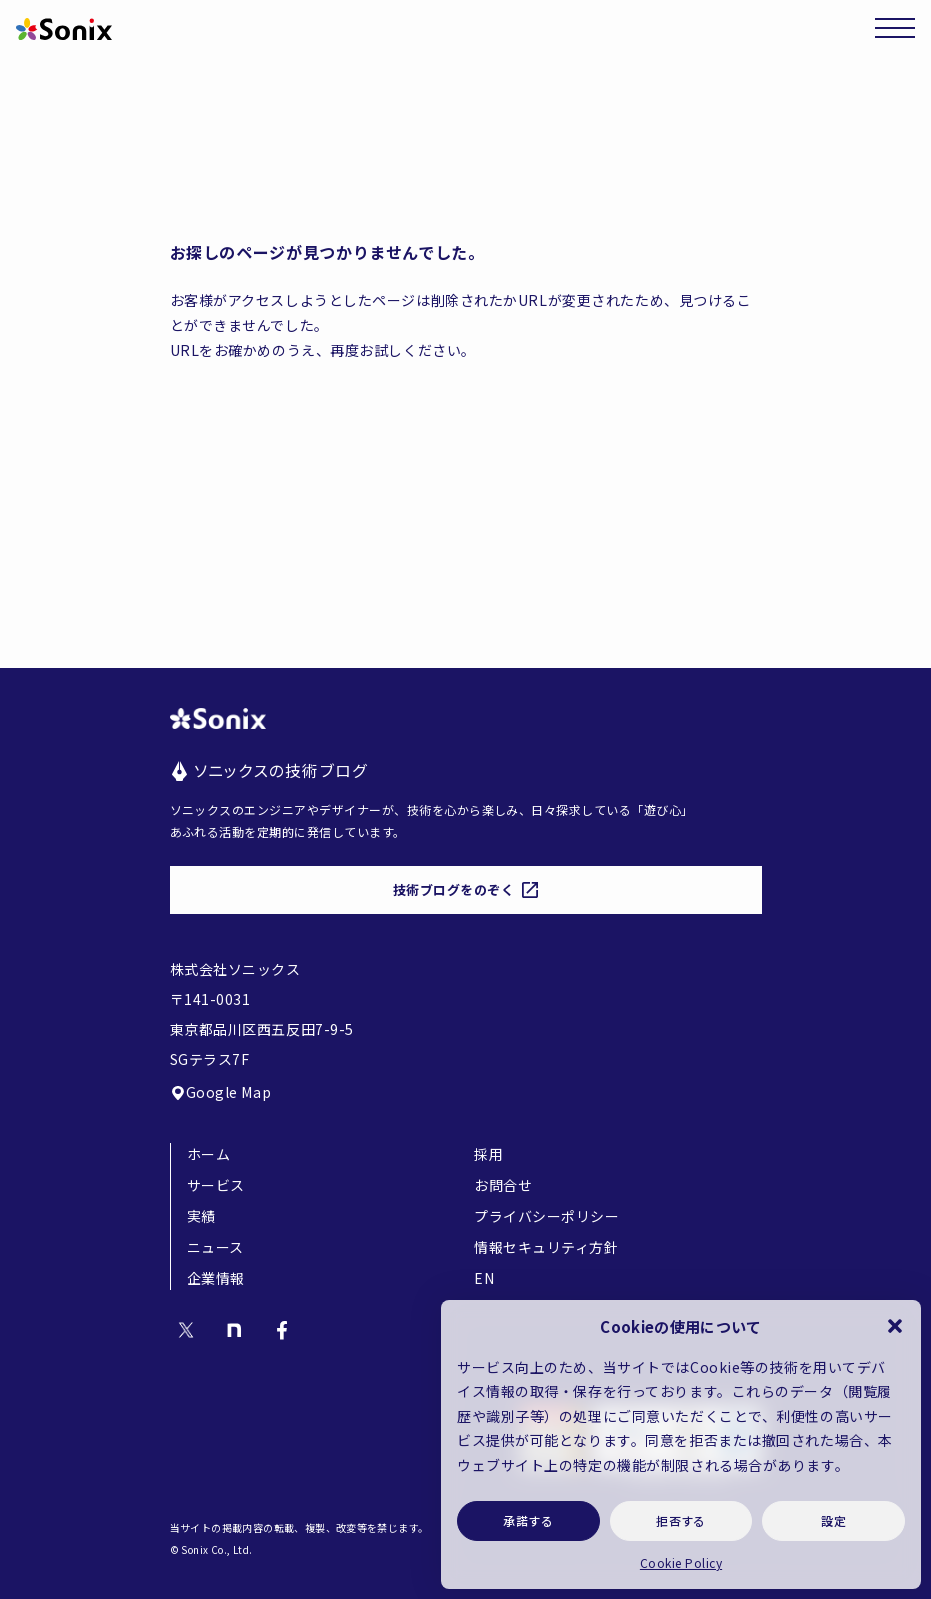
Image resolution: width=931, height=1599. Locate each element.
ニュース (215, 1247)
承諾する (528, 1520)
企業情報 (216, 1278)
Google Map (221, 1092)
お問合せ (503, 1185)
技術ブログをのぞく (466, 889)
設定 (833, 1520)
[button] (895, 1326)
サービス (216, 1185)
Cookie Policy (681, 1562)
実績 (201, 1216)
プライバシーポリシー (547, 1216)
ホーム (209, 1154)
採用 (488, 1154)
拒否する (681, 1520)
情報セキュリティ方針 (546, 1247)
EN (484, 1278)
